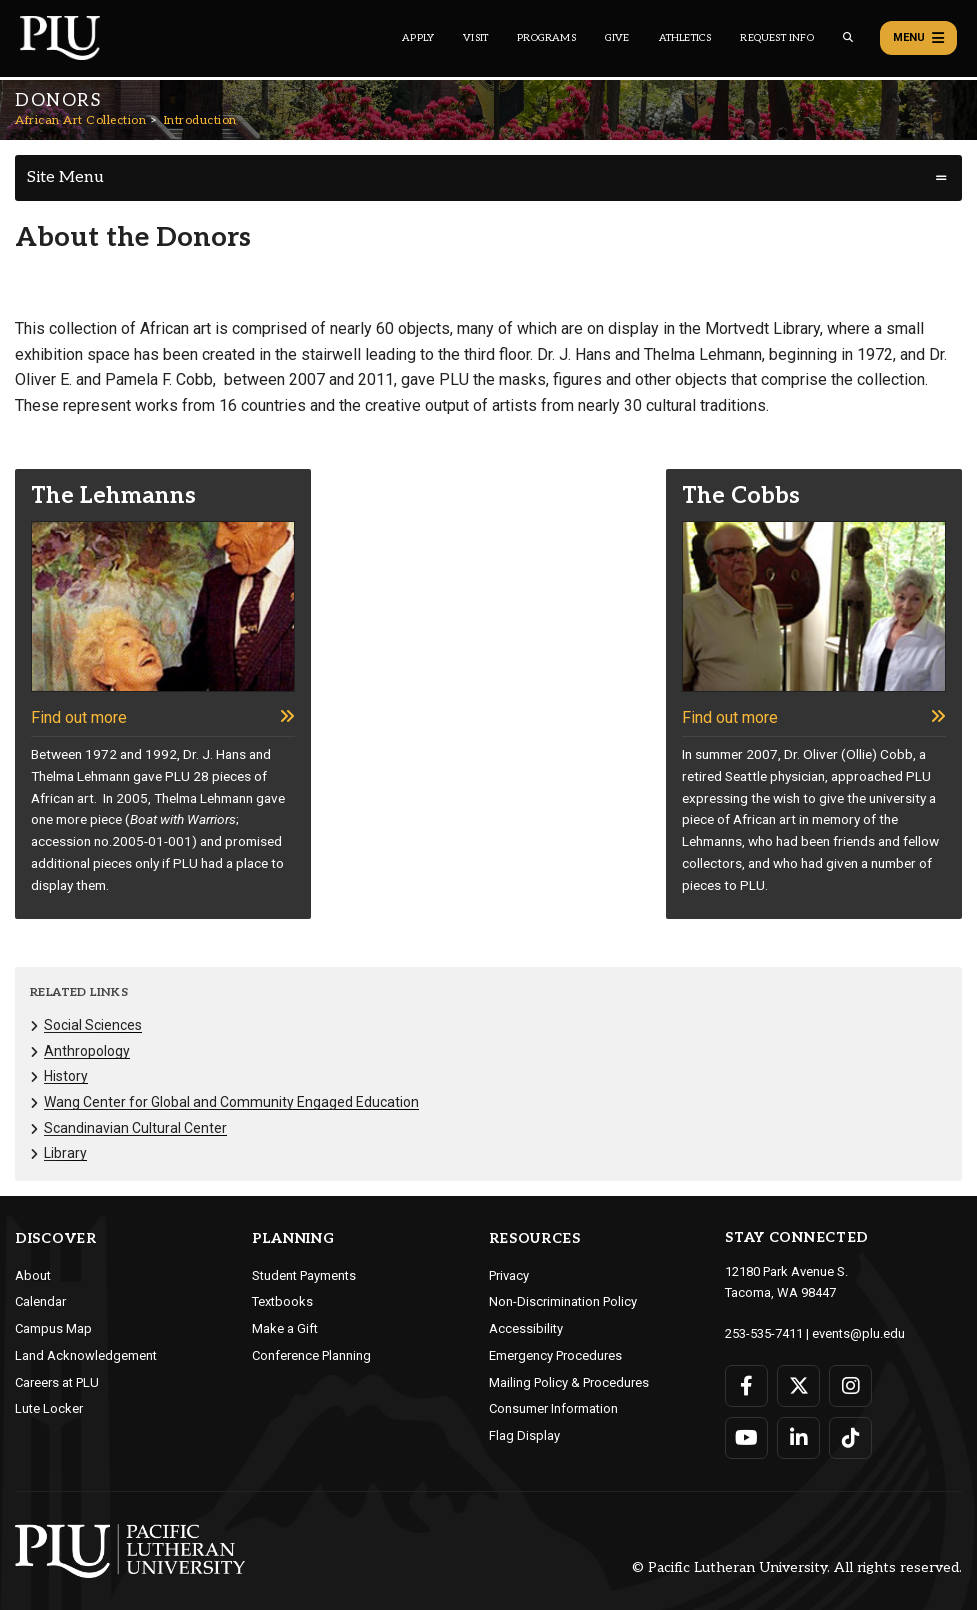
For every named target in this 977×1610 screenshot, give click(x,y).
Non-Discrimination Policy (563, 1301)
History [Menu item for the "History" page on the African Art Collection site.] (66, 1076)
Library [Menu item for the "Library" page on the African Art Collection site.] (65, 1153)
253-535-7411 (764, 1333)
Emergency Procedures (555, 1355)
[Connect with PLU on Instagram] (850, 1386)
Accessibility (526, 1328)
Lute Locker (49, 1408)
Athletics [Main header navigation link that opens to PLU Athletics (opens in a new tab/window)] (685, 38)
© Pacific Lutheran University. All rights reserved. (797, 1567)
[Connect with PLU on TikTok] (850, 1438)
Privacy (509, 1275)
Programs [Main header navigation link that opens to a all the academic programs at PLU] (546, 38)
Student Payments (304, 1275)
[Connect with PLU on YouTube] (746, 1438)
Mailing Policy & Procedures (569, 1382)
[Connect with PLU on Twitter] (798, 1386)
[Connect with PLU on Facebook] (746, 1386)
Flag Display (524, 1435)
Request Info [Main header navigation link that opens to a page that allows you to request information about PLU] (776, 38)
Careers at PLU (57, 1382)
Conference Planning (311, 1355)
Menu (918, 38)
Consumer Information (553, 1408)
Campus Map (53, 1328)
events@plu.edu (858, 1333)
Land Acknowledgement (86, 1355)
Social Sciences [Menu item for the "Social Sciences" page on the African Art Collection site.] (93, 1025)
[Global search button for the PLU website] (848, 37)
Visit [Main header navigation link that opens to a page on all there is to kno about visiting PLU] (475, 38)
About (33, 1275)
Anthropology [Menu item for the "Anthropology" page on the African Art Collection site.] (87, 1051)
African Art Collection (80, 120)
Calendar (40, 1301)
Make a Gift (285, 1328)
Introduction (200, 120)
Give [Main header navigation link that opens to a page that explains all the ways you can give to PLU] (617, 38)
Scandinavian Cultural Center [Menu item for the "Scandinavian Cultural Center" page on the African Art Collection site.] (135, 1128)
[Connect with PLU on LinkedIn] (798, 1438)
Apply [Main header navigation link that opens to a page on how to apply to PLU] (418, 38)
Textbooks (282, 1301)
